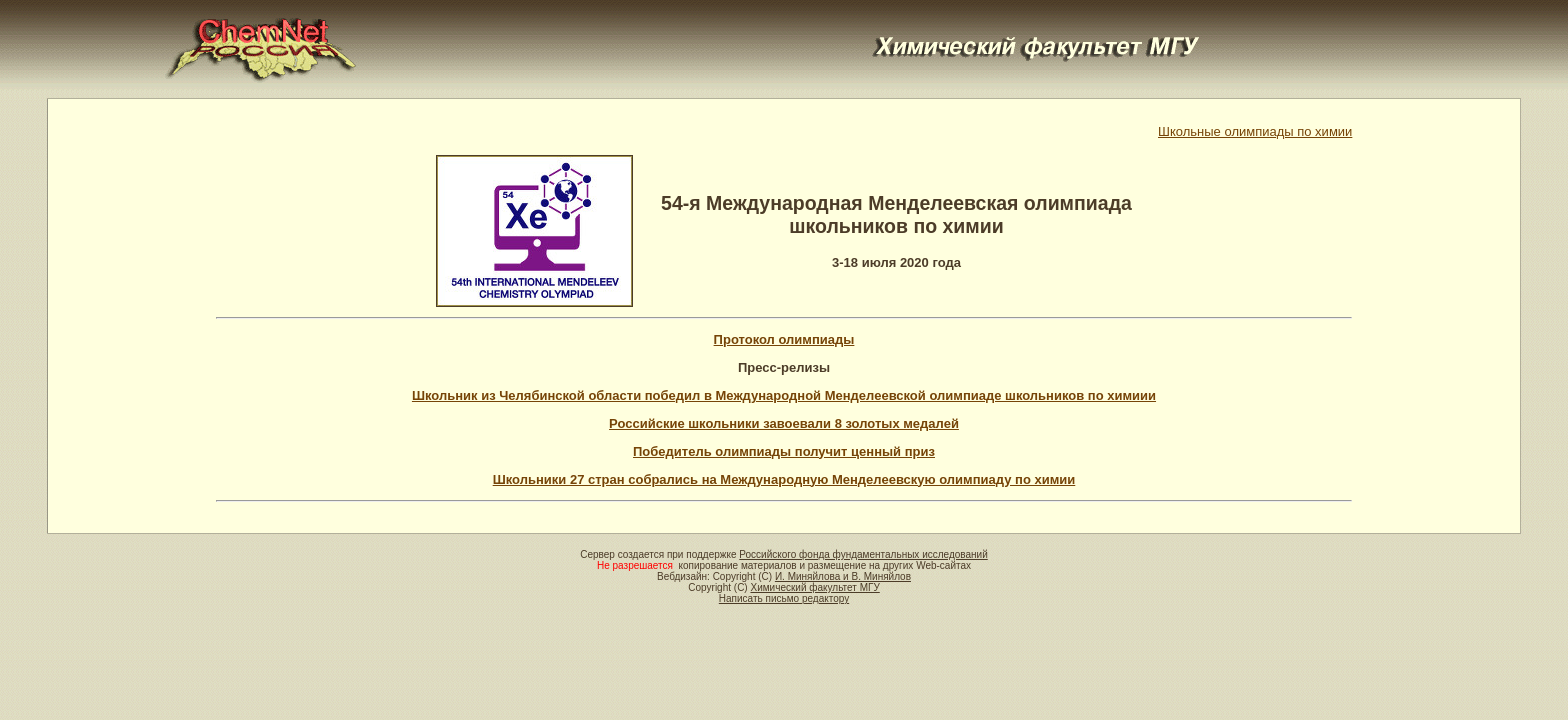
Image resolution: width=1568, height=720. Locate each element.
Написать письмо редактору (784, 598)
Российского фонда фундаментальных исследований (863, 554)
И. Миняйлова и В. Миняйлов (843, 576)
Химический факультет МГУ (814, 587)
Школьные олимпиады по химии (1255, 131)
